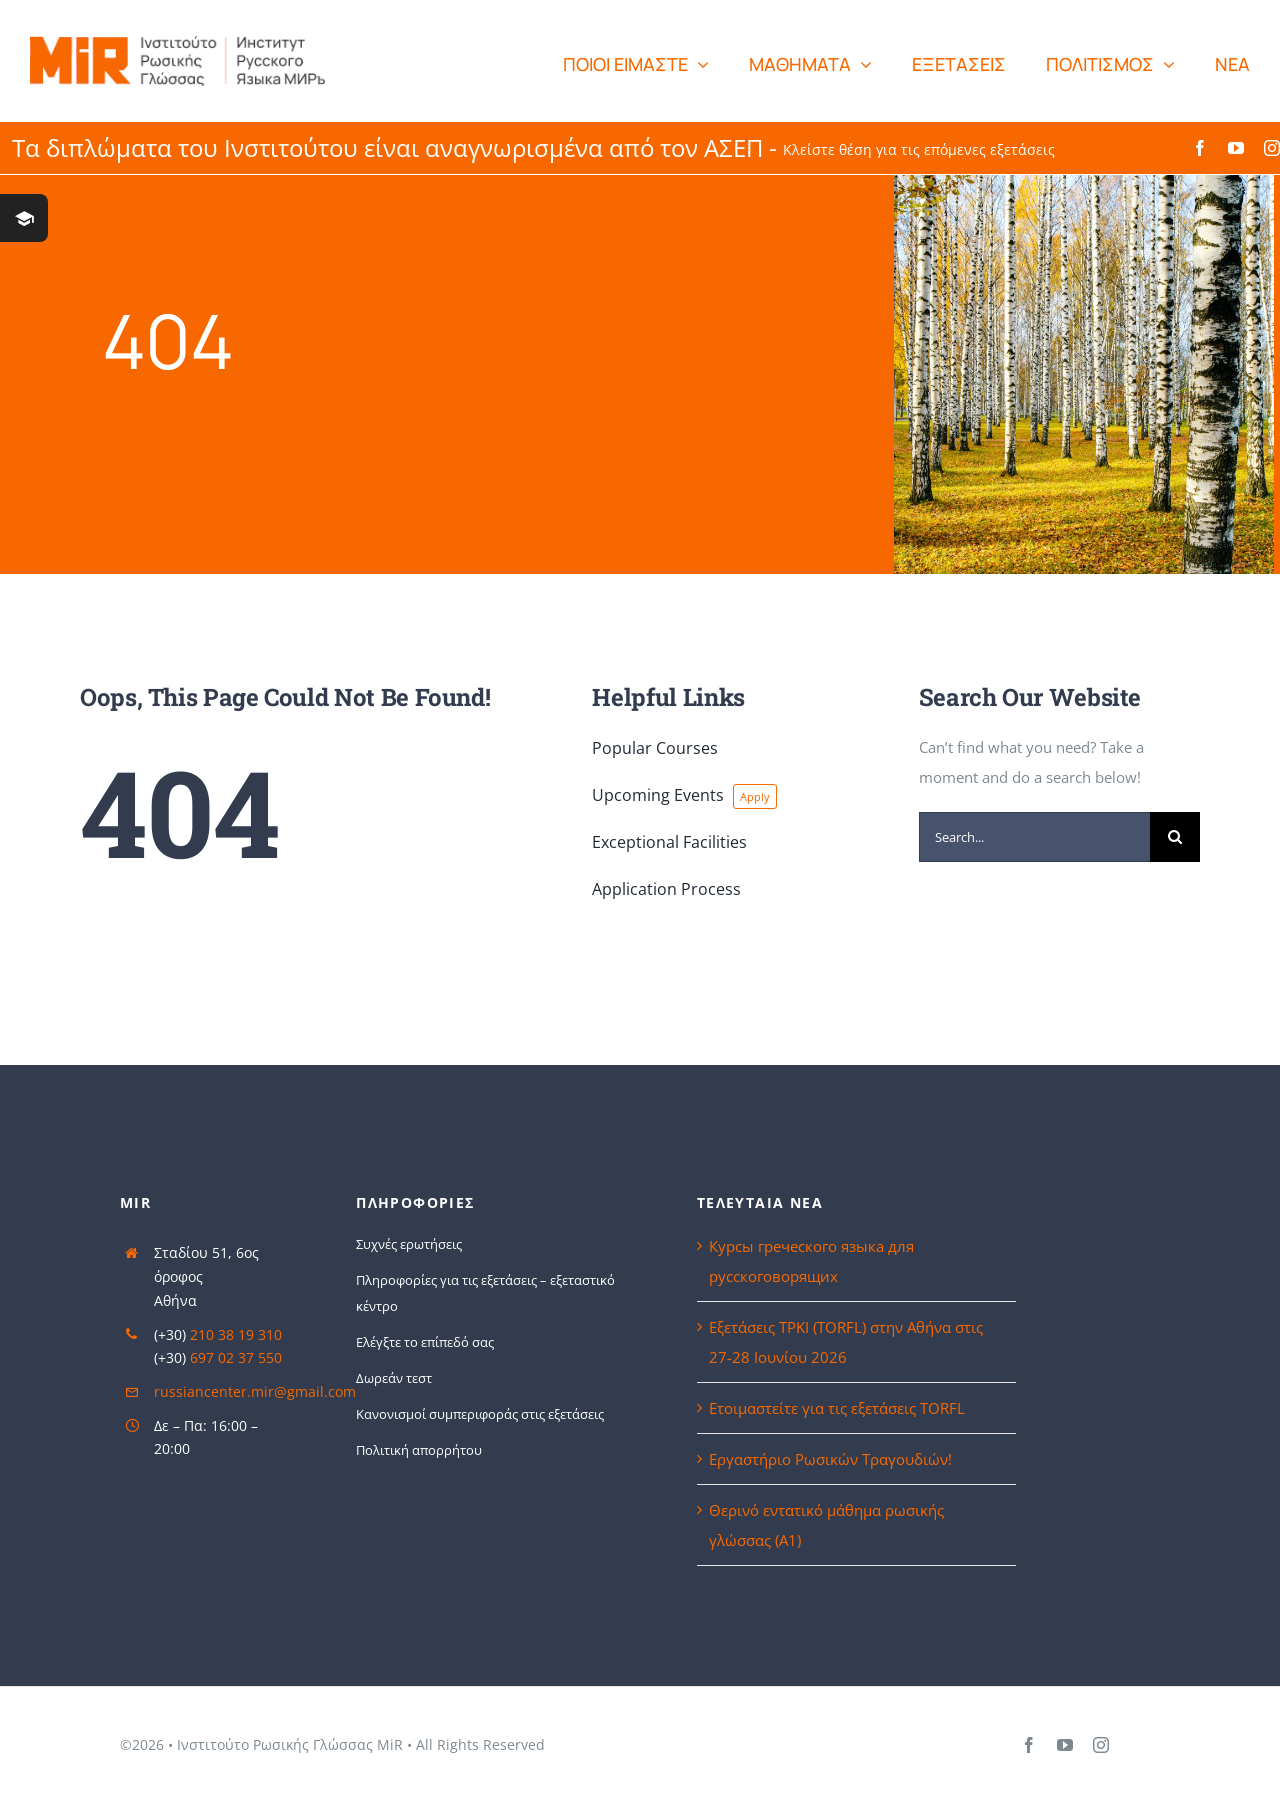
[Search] (1175, 837)
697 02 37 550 (236, 1357)
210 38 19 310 (236, 1334)
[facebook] (1200, 148)
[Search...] (1034, 837)
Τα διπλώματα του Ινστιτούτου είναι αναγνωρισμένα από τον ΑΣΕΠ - (533, 147)
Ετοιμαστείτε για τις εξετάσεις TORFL (837, 1408)
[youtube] (1236, 148)
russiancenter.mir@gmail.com (255, 1391)
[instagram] (1272, 148)
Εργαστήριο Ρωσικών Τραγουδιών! (832, 1459)
